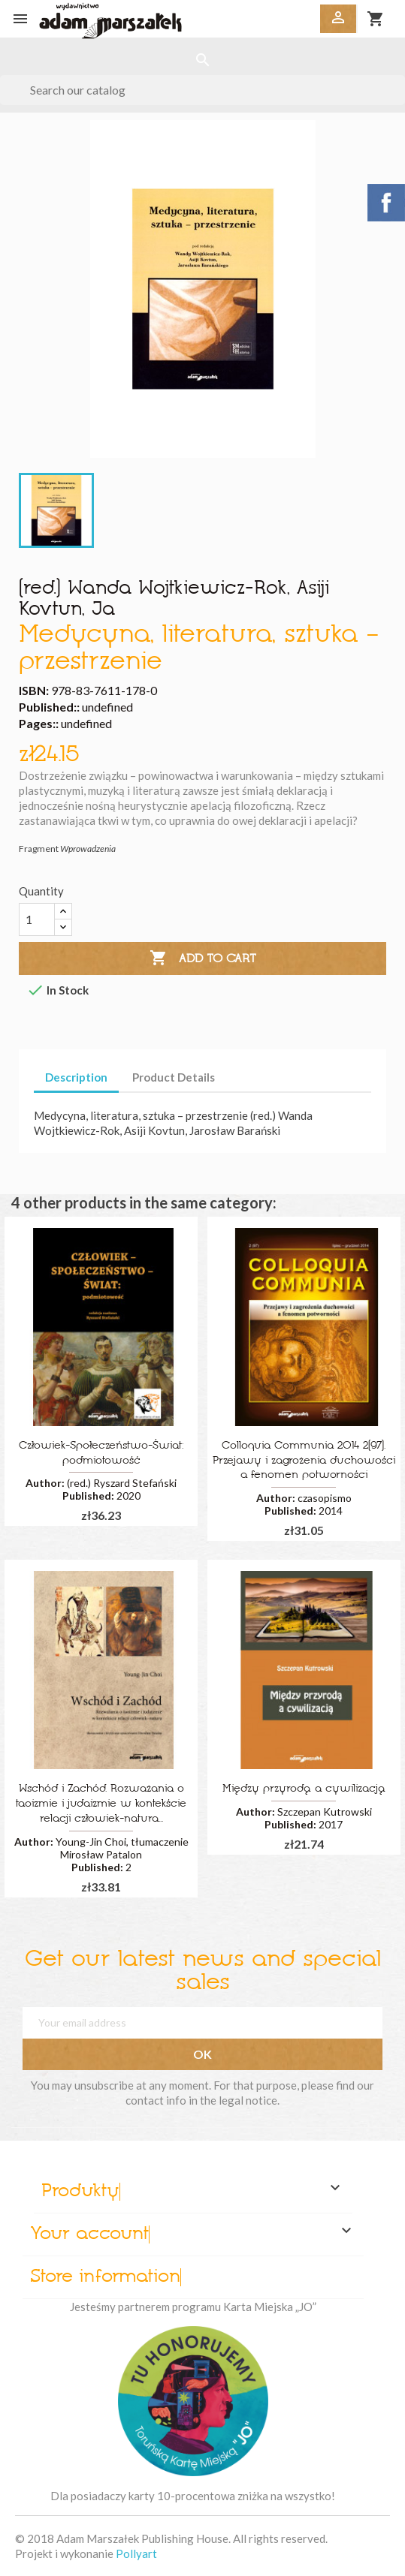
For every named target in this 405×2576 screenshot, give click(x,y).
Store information (105, 2277)
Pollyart (136, 2553)
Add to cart (203, 958)
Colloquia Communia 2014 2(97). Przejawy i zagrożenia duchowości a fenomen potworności (304, 1461)
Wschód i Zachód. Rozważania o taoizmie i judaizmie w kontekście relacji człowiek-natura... (101, 1804)
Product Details (173, 1077)
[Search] (202, 90)
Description (76, 1077)
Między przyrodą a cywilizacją (303, 1789)
